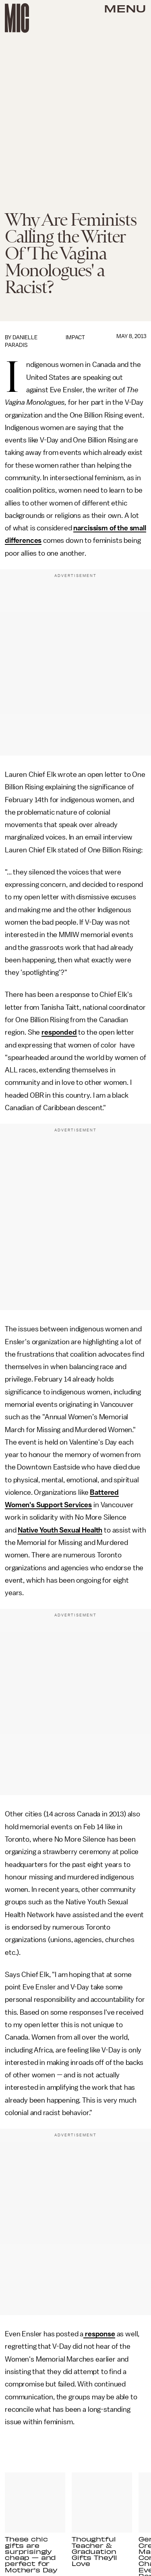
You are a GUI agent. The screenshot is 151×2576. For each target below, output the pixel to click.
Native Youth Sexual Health (60, 1530)
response (99, 2334)
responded (59, 1032)
